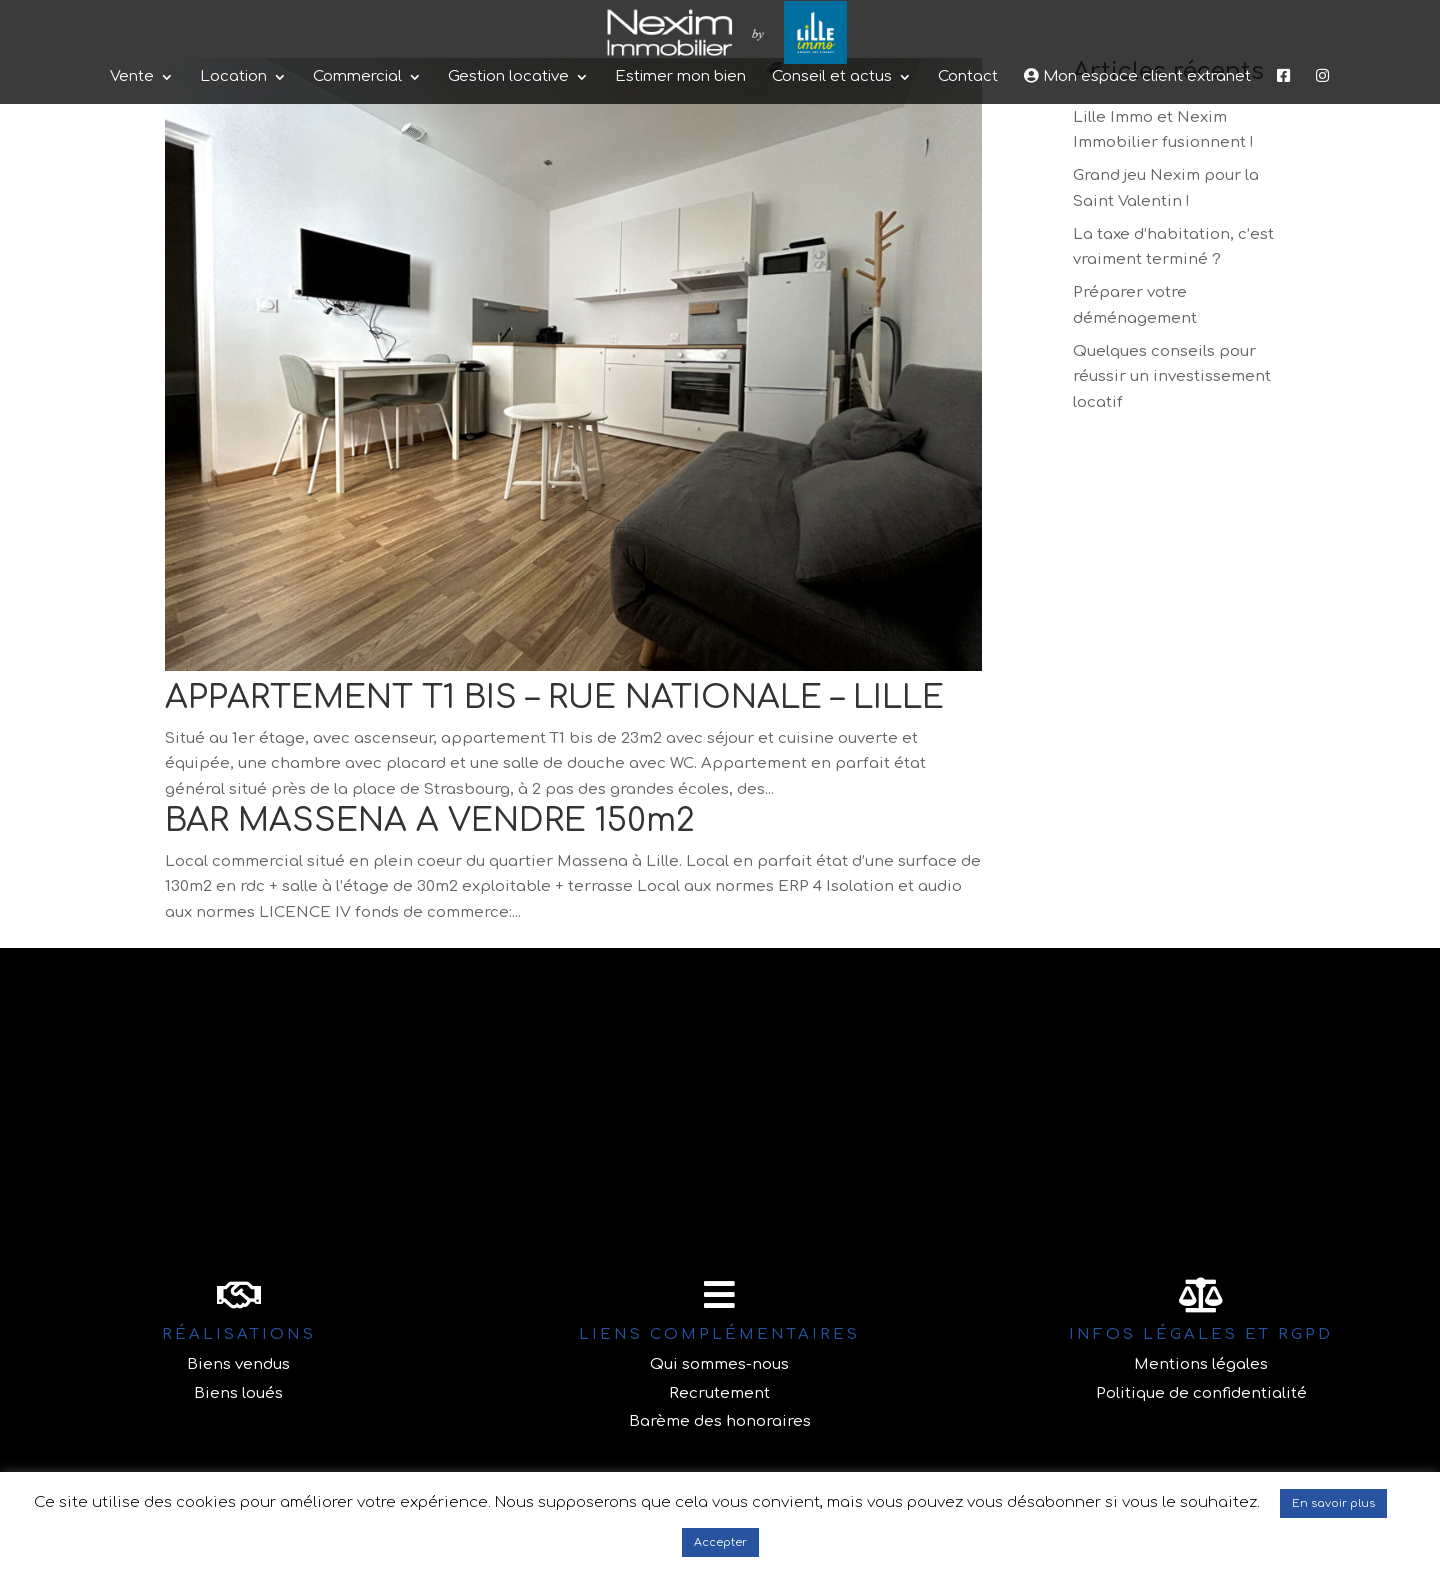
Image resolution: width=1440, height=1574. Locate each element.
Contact (968, 162)
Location (233, 162)
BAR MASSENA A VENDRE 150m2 (430, 820)
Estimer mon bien (680, 162)
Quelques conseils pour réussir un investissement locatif (1172, 377)
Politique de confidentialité (1201, 1393)
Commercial (357, 162)
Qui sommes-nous (719, 1364)
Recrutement (719, 1393)
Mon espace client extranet (1137, 161)
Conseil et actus (832, 162)
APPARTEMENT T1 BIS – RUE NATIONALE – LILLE (554, 697)
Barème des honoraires (720, 1421)
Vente (132, 162)
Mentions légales (1201, 1364)
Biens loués (238, 1393)
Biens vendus (238, 1364)
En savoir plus (1333, 1503)
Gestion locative (508, 162)
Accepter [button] (720, 1542)
